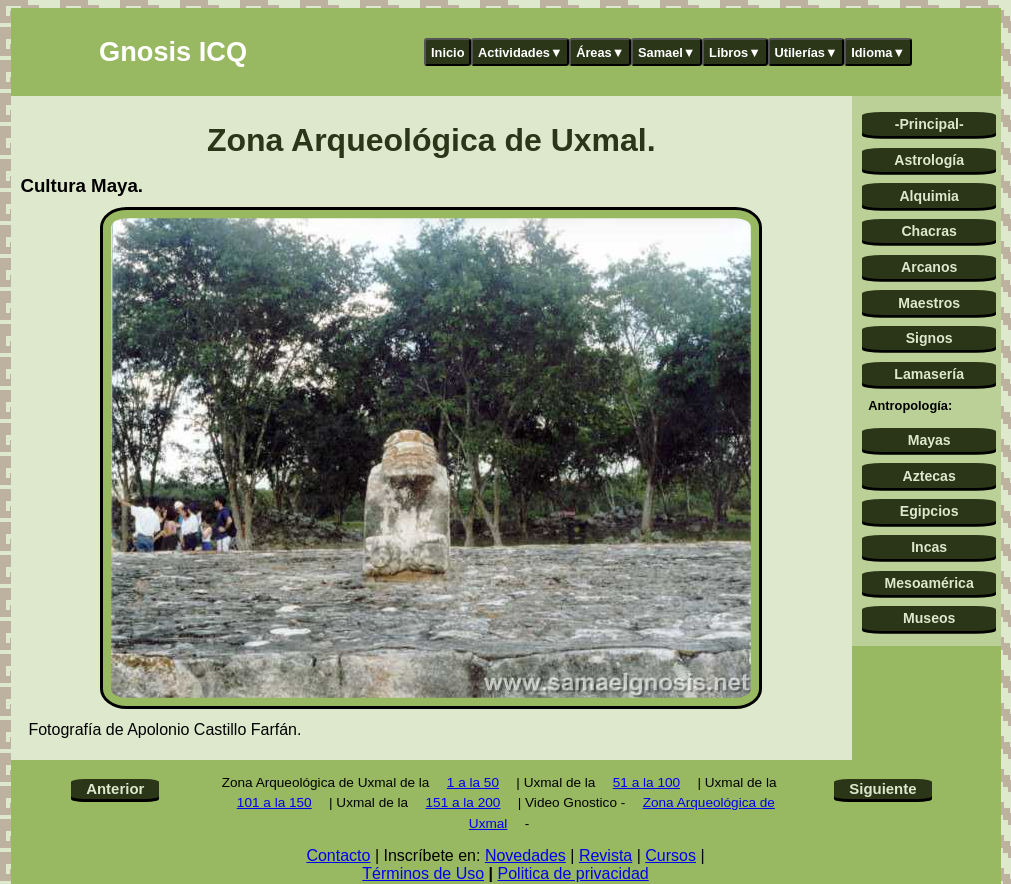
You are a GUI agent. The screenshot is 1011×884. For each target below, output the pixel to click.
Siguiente (882, 788)
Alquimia (928, 196)
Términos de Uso (423, 873)
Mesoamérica (929, 583)
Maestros (929, 303)
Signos (929, 338)
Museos (929, 618)
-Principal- (929, 124)
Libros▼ (735, 52)
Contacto (338, 855)
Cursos (670, 855)
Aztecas (929, 476)
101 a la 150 (274, 802)
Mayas (929, 440)
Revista (605, 855)
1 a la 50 (473, 782)
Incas (929, 547)
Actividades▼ (520, 52)
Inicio (447, 52)
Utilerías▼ (805, 52)
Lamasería (929, 374)
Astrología (929, 160)
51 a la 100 (646, 782)
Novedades (525, 855)
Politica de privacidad (573, 873)
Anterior (115, 788)
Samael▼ (667, 52)
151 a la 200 (463, 802)
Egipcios (929, 511)
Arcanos (929, 267)
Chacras (929, 231)
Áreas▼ (600, 52)
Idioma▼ (878, 52)
